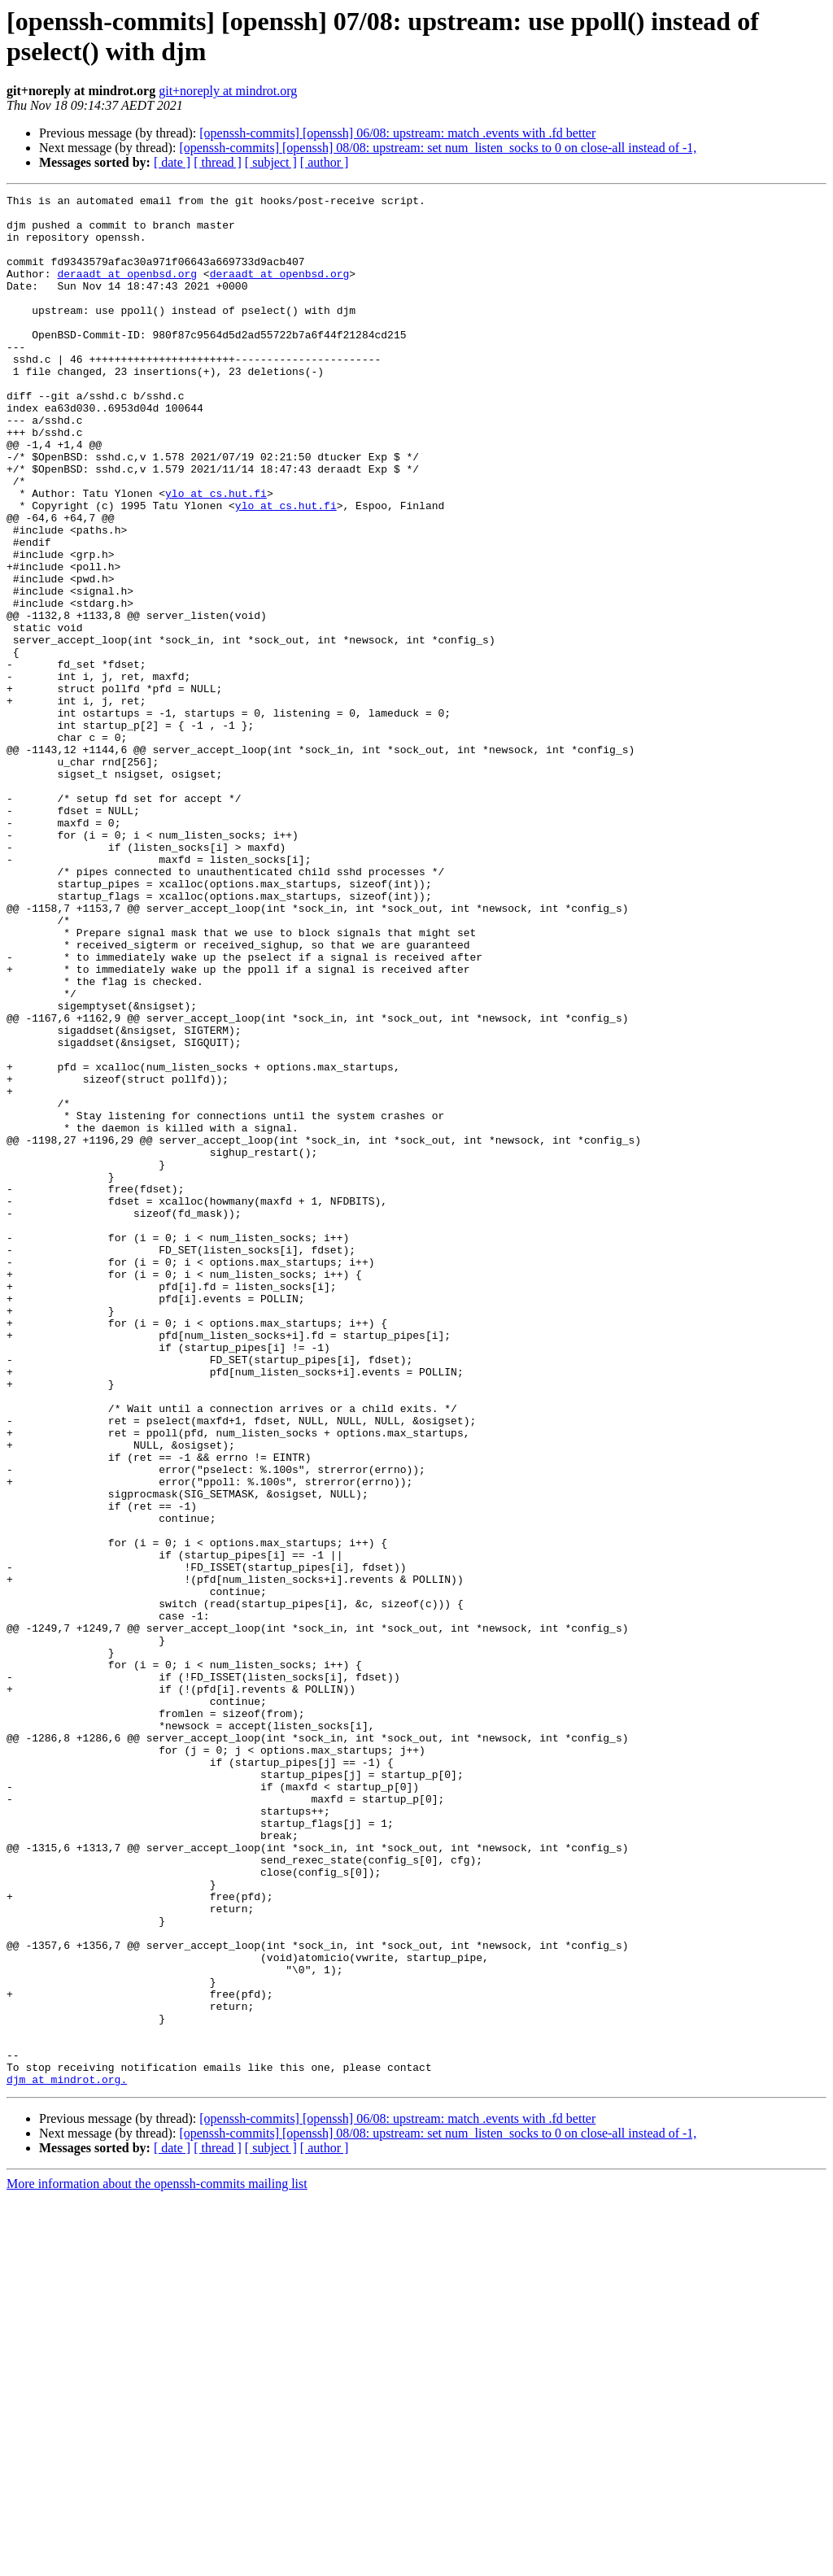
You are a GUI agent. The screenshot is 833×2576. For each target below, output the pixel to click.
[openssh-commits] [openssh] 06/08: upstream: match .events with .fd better (397, 133)
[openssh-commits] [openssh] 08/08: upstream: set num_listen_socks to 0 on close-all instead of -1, (437, 148)
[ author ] (324, 162)
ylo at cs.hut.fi (216, 554)
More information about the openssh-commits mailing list (157, 2562)
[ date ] (172, 162)
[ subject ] (271, 162)
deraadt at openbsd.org (127, 290)
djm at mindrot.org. (67, 2457)
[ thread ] (218, 162)
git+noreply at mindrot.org (228, 91)
